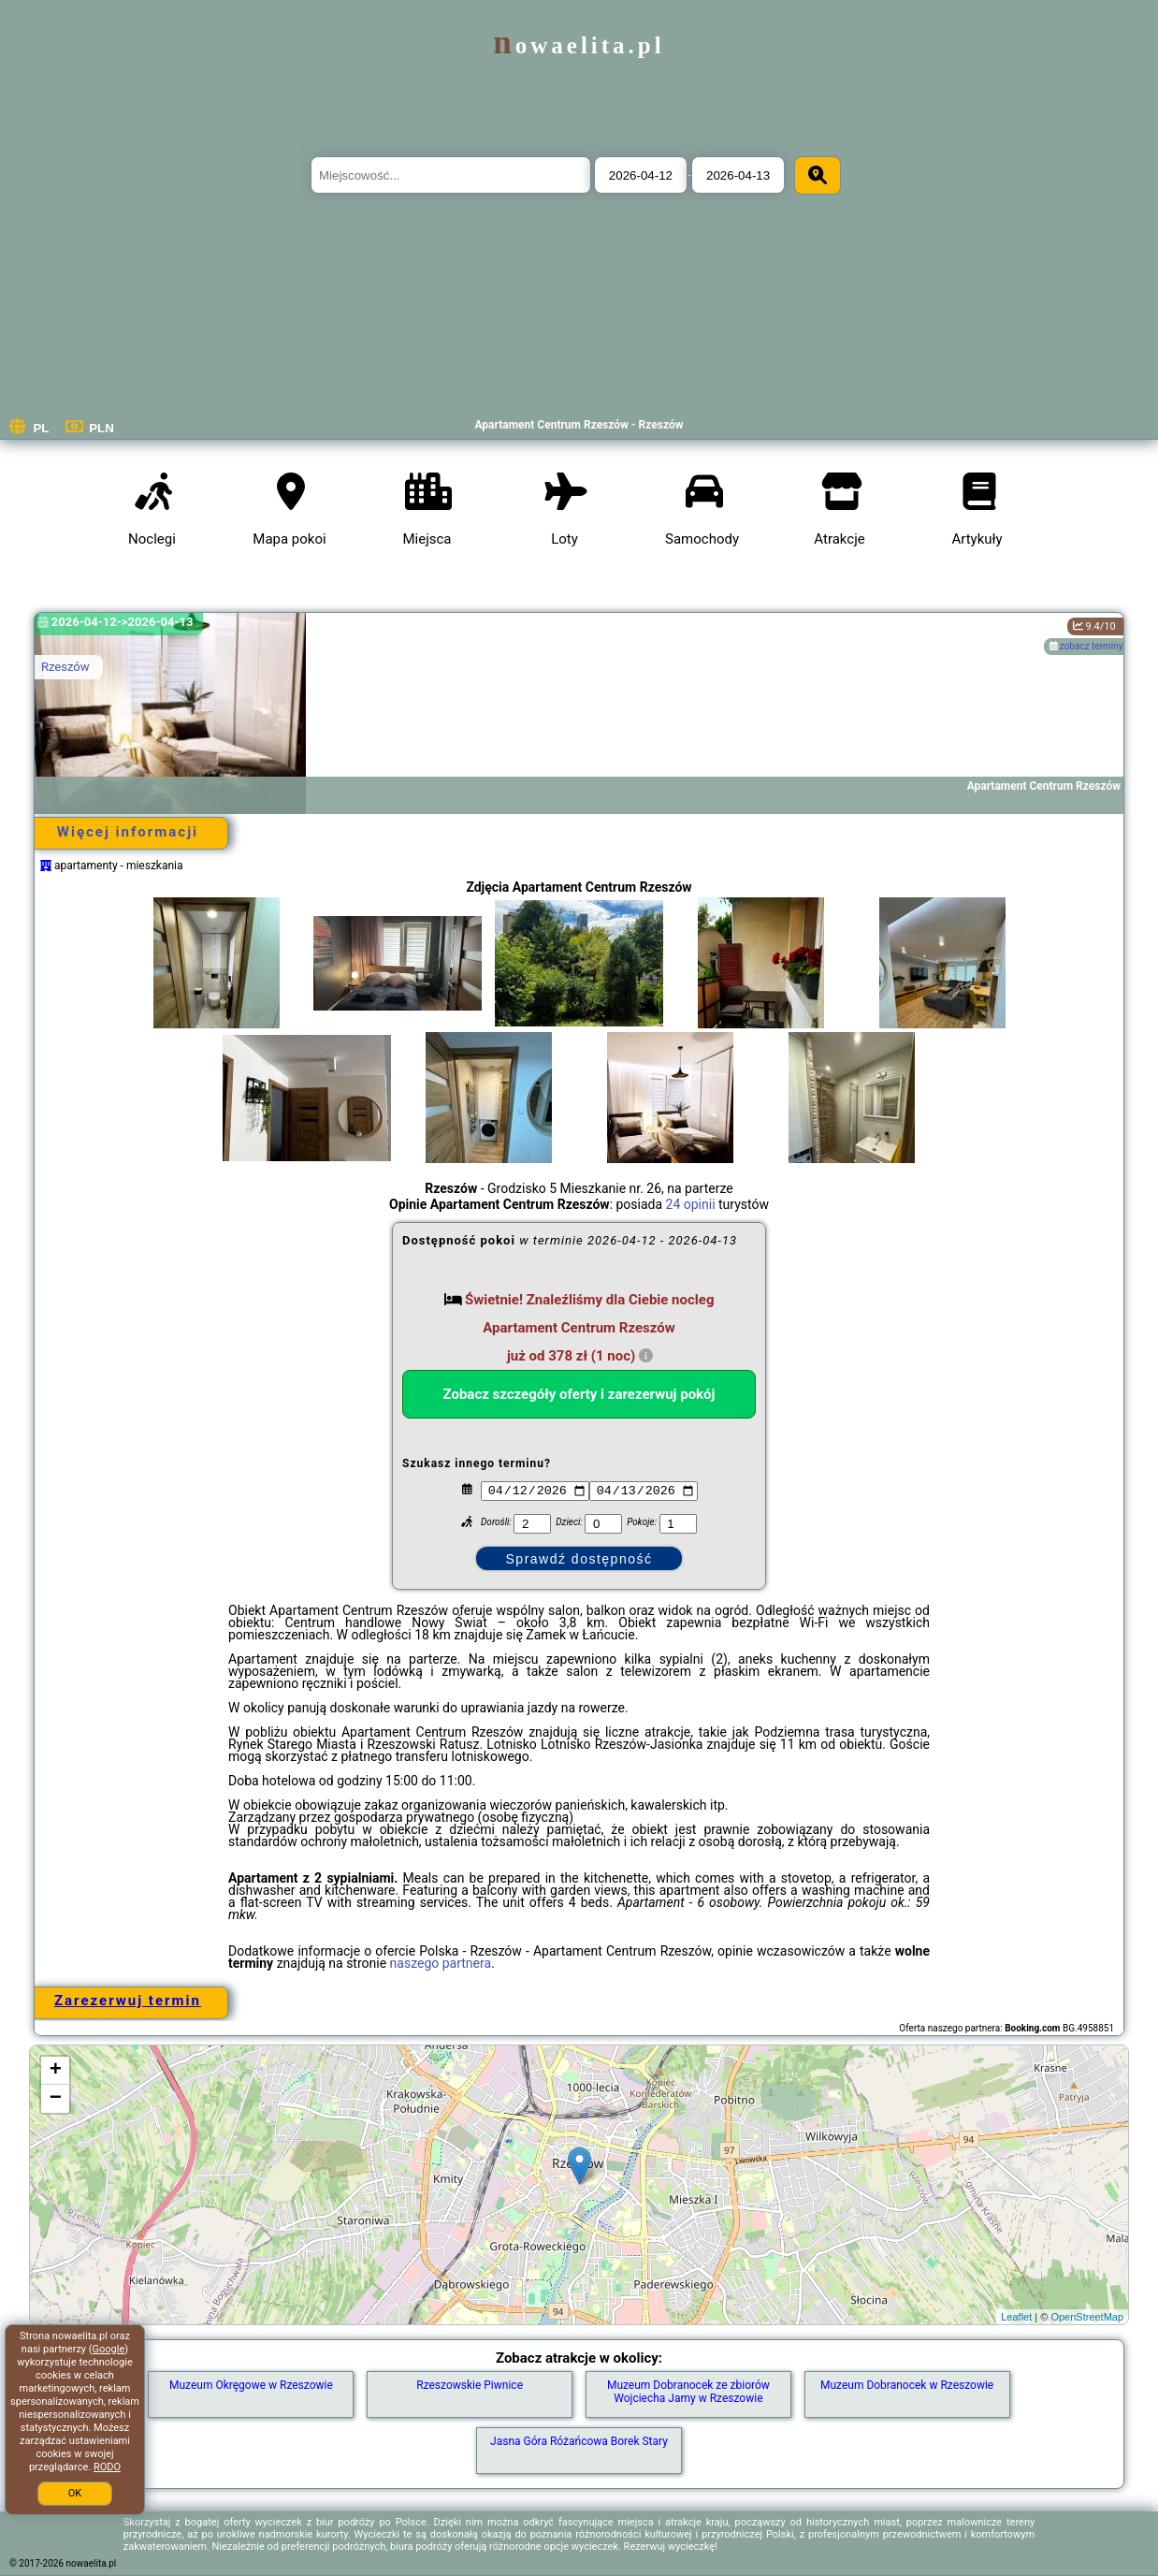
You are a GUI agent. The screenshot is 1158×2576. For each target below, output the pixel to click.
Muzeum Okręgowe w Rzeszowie (251, 2385)
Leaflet (1016, 2316)
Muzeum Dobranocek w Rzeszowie (906, 2385)
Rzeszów (65, 667)
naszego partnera (441, 1963)
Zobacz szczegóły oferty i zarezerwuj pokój (579, 1394)
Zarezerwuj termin (127, 2000)
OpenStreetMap (1086, 2316)
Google (109, 2349)
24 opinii (691, 1204)
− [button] (56, 2099)
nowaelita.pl (578, 45)
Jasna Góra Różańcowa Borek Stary (579, 2441)
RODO (107, 2467)
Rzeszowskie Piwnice (469, 2385)
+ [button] (56, 2071)
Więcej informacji (127, 831)
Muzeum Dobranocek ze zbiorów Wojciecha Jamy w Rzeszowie (688, 2392)
